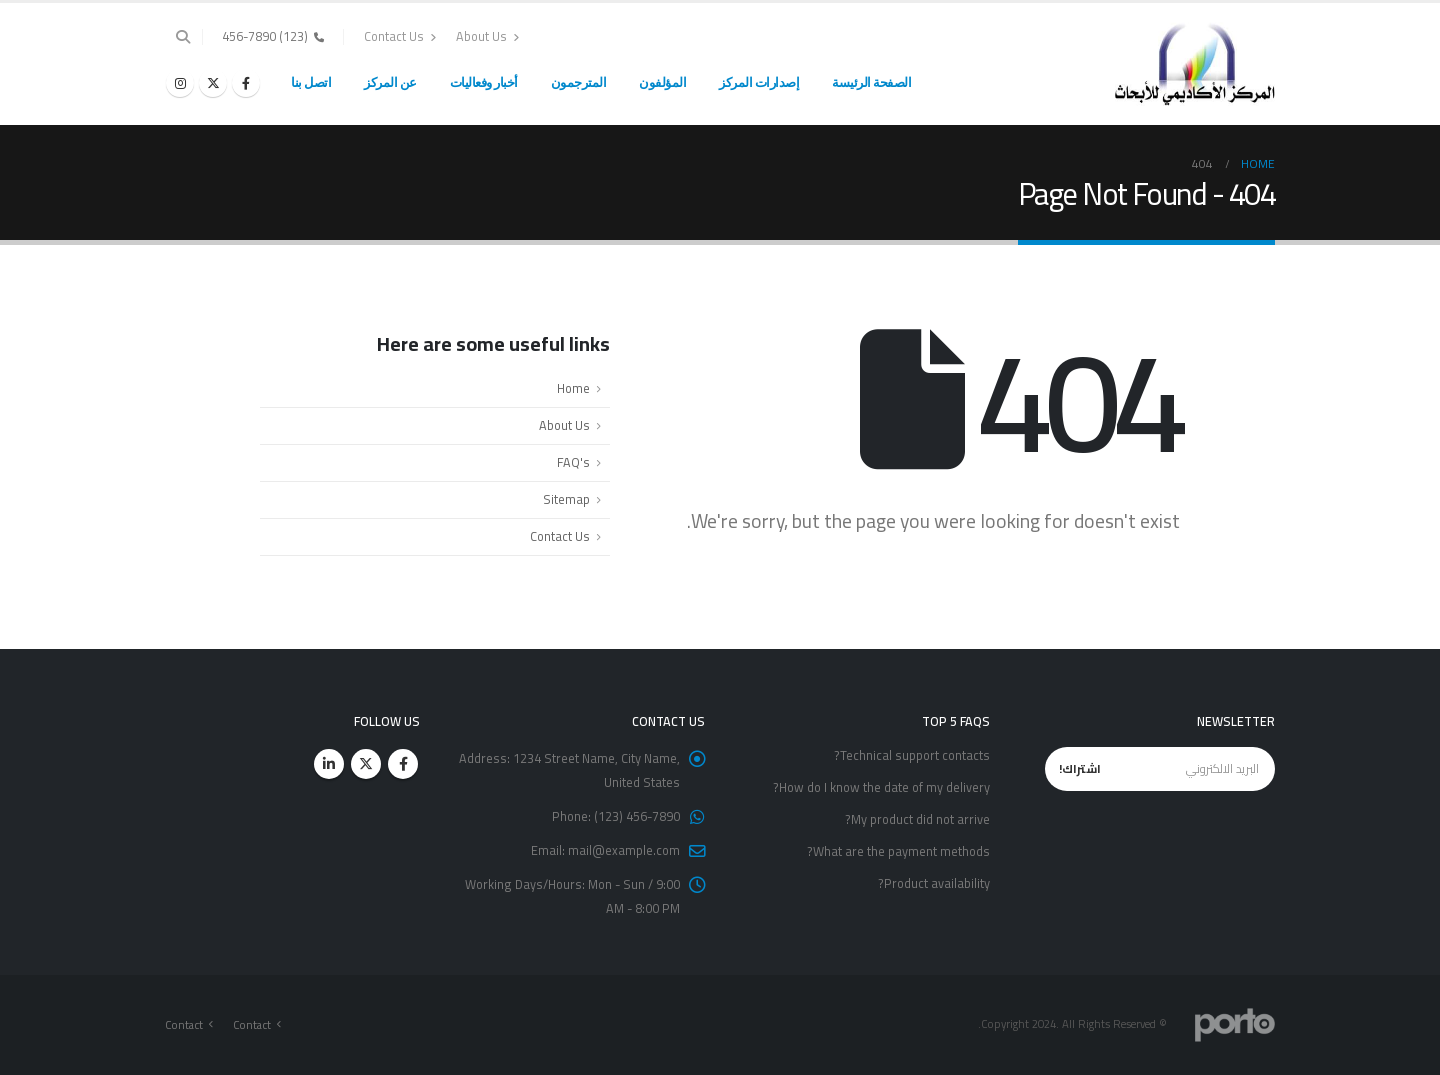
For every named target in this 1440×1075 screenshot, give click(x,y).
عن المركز (390, 82)
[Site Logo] (1195, 63)
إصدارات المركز (759, 82)
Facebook (403, 764)
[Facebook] (246, 83)
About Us (487, 36)
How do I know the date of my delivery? (881, 787)
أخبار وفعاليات (484, 82)
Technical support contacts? (912, 755)
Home (573, 388)
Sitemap (566, 499)
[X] (213, 83)
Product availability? (934, 883)
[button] (183, 37)
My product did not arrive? (917, 819)
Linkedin (329, 764)
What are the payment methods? (898, 851)
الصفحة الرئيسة (871, 82)
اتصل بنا (311, 82)
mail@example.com (624, 850)
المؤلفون (662, 82)
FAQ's (573, 462)
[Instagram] (180, 83)
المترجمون (579, 82)
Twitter (366, 764)
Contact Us (400, 36)
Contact (252, 1024)
